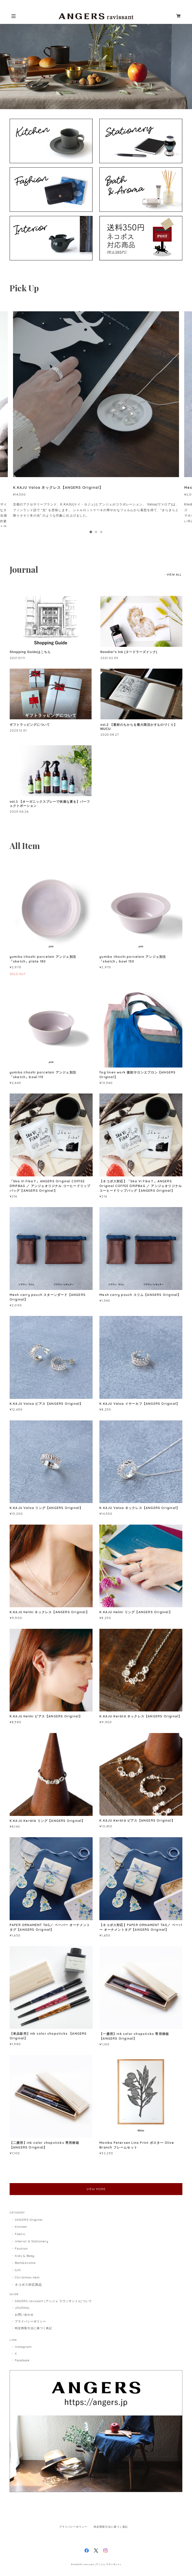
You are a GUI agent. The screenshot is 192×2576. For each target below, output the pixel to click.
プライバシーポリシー (30, 2321)
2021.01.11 (17, 658)
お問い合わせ (24, 2314)
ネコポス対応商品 (28, 2285)
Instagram (23, 2347)
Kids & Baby (25, 2256)
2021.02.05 (109, 658)
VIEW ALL (174, 574)
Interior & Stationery (31, 2241)
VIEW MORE (96, 2189)
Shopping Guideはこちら (30, 652)
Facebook (22, 2360)
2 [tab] (96, 532)
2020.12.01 (18, 730)
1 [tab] (90, 532)
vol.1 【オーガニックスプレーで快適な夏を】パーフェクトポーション (50, 804)
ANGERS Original (29, 2220)
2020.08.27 (109, 734)
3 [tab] (101, 532)
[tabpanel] (96, 419)
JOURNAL (22, 2308)
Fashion (21, 2248)
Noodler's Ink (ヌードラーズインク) (128, 652)
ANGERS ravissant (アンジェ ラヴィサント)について (53, 2301)
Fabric (20, 2234)
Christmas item (27, 2277)
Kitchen (21, 2227)
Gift (18, 2270)
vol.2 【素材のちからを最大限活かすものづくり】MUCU (138, 727)
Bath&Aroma (25, 2263)
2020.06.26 (19, 811)
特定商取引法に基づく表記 (33, 2328)
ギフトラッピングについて (30, 725)
